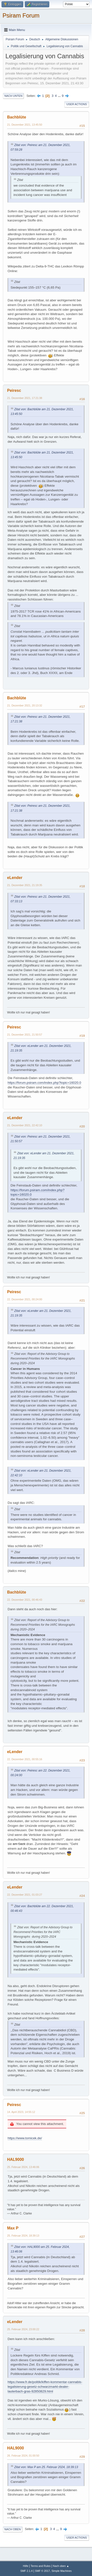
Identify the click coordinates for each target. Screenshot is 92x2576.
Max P (12, 2228)
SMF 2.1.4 (26, 2570)
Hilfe (25, 2565)
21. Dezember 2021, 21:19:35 (24, 885)
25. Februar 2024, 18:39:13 (23, 2235)
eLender (14, 878)
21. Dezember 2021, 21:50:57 (24, 1034)
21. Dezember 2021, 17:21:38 (24, 397)
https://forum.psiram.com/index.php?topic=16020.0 (44, 1082)
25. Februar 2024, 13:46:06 (23, 2167)
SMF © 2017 (42, 2570)
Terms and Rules (41, 2565)
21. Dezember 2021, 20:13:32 (24, 705)
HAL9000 (15, 2159)
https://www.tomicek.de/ (25, 2138)
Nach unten (13, 95)
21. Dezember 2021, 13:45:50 (24, 124)
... (60, 96)
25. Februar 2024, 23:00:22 (23, 2329)
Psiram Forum (20, 15)
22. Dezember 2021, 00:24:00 (24, 1299)
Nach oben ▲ (61, 2565)
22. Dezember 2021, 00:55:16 (24, 1759)
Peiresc (14, 390)
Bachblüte (16, 117)
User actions (76, 104)
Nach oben (12, 2529)
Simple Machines (62, 2570)
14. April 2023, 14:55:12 (21, 2111)
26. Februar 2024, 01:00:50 (23, 2455)
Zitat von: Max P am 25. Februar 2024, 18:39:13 (46, 2467)
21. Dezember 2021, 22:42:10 (24, 1125)
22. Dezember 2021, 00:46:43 (24, 1599)
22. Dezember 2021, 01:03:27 (24, 1894)
